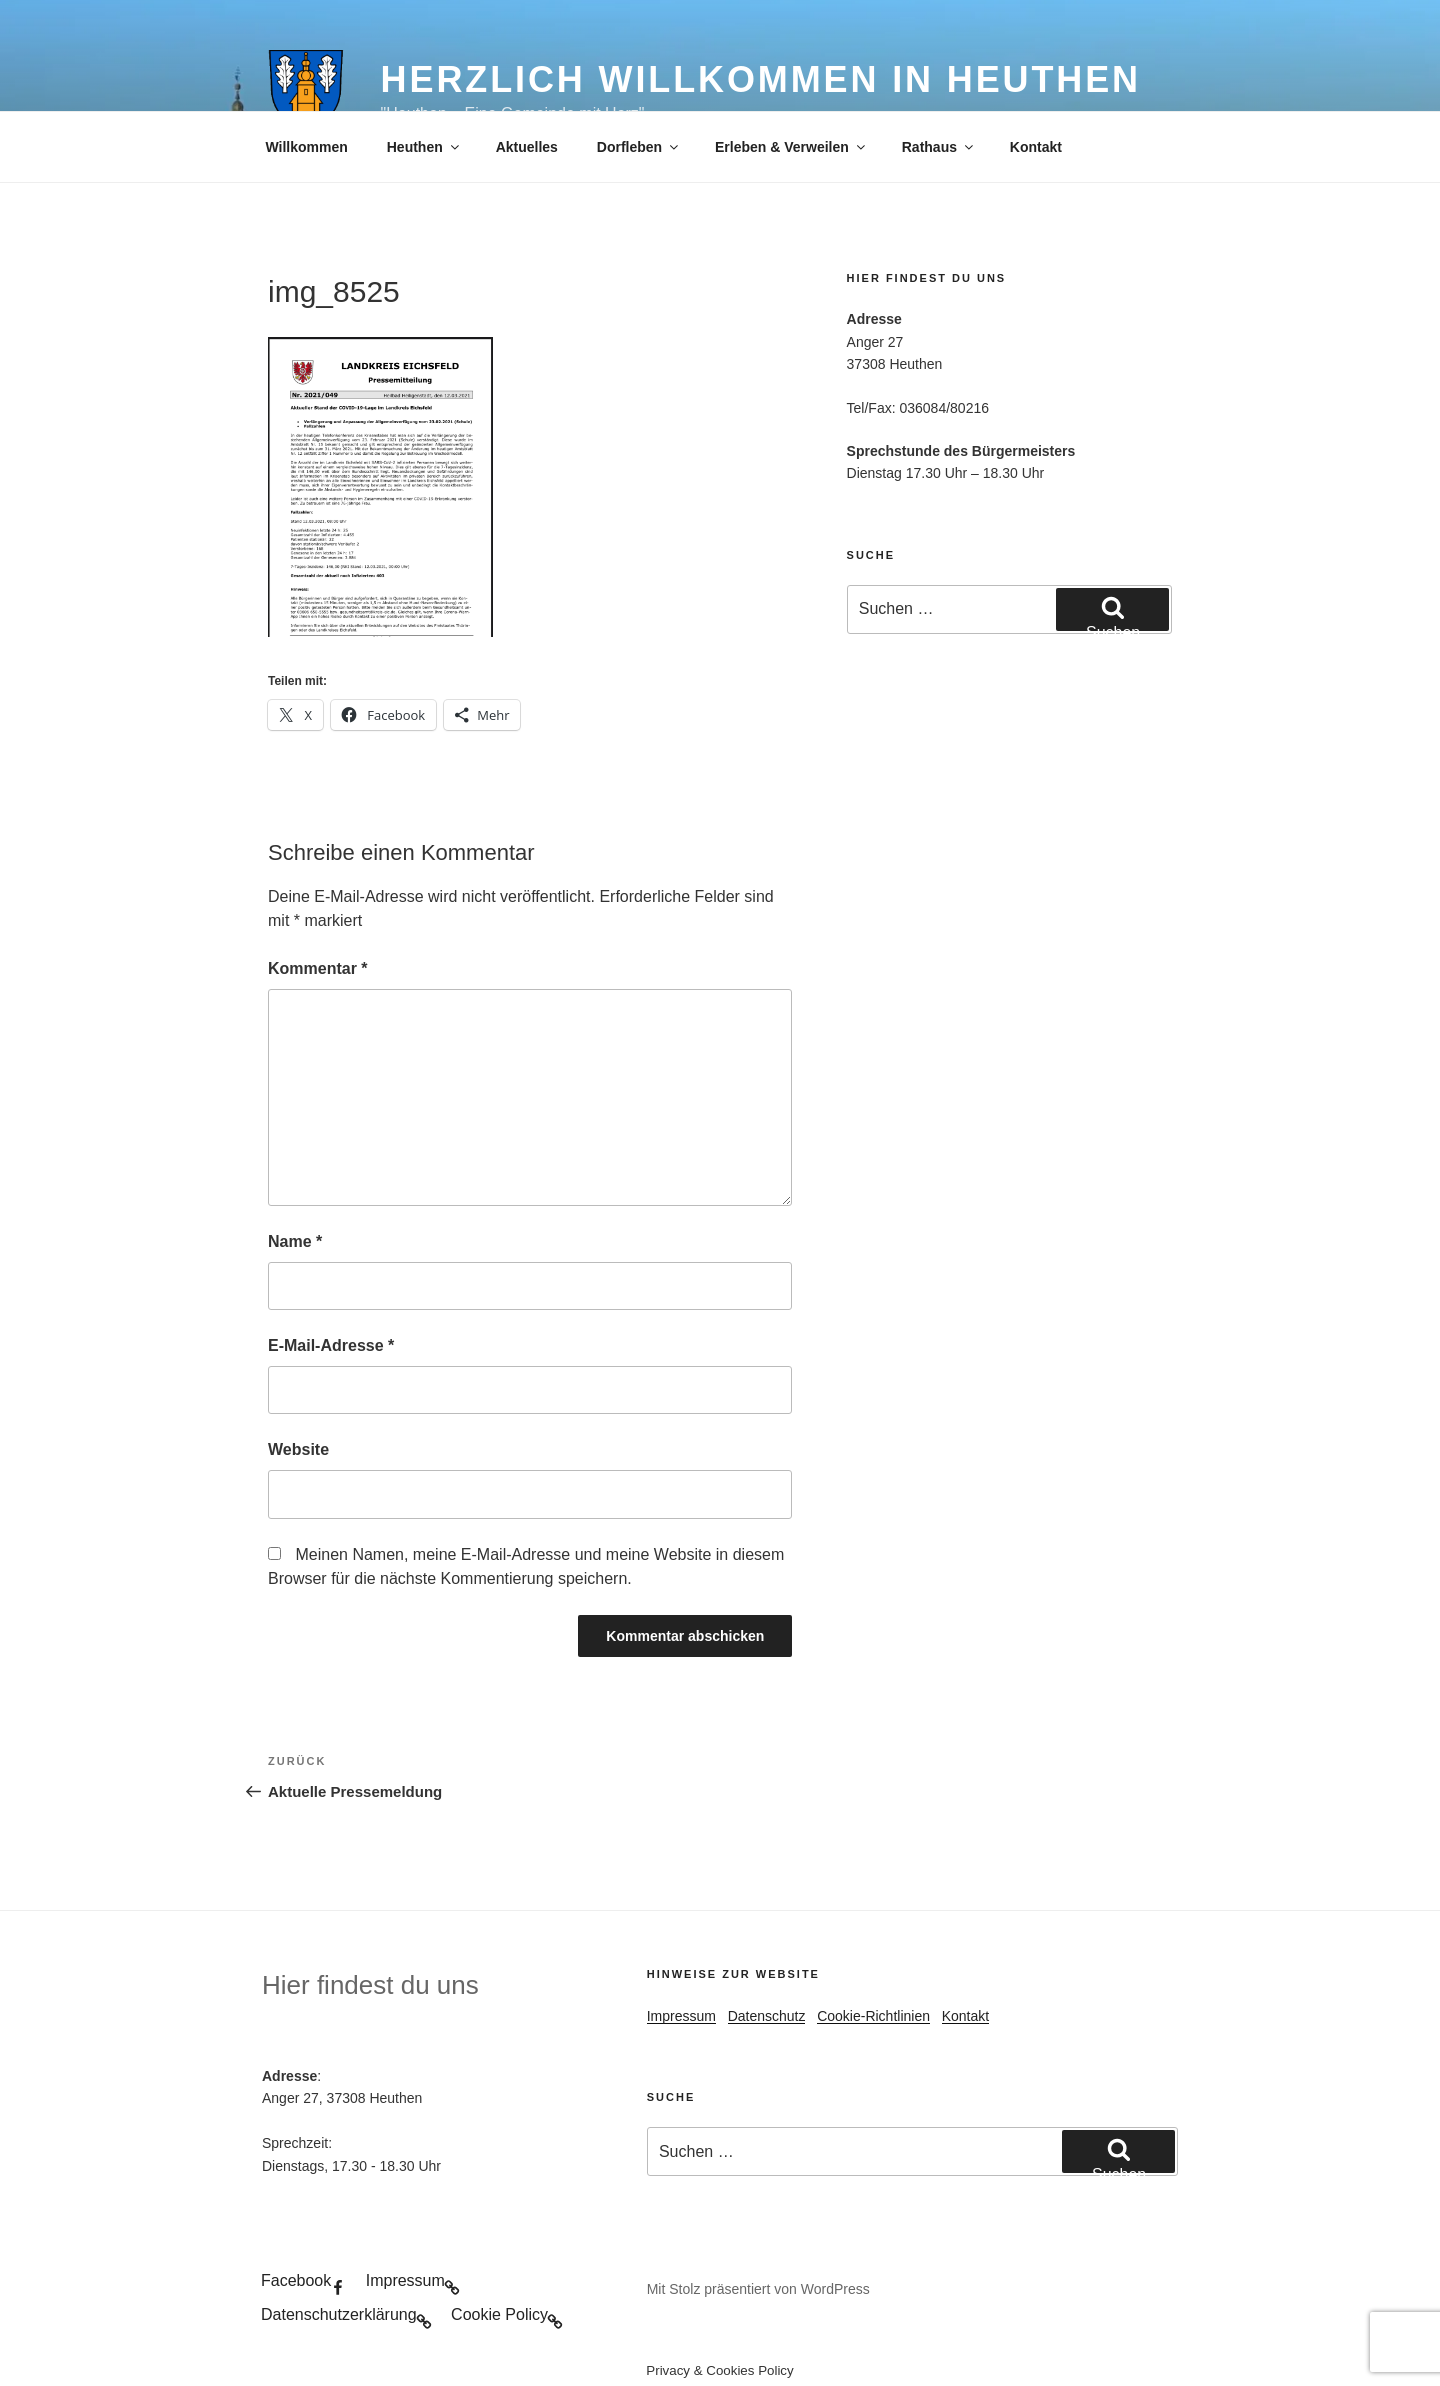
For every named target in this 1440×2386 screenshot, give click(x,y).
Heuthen (424, 147)
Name (295, 1241)
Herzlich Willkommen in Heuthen (761, 79)
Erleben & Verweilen (791, 147)
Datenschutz (767, 2016)
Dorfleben (639, 147)
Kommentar (318, 968)
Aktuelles (527, 147)
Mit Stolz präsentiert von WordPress (758, 2289)
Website (298, 1449)
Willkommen (307, 147)
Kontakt (1036, 147)
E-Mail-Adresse (331, 1345)
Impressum (681, 2016)
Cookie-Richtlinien (873, 2016)
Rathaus (939, 147)
